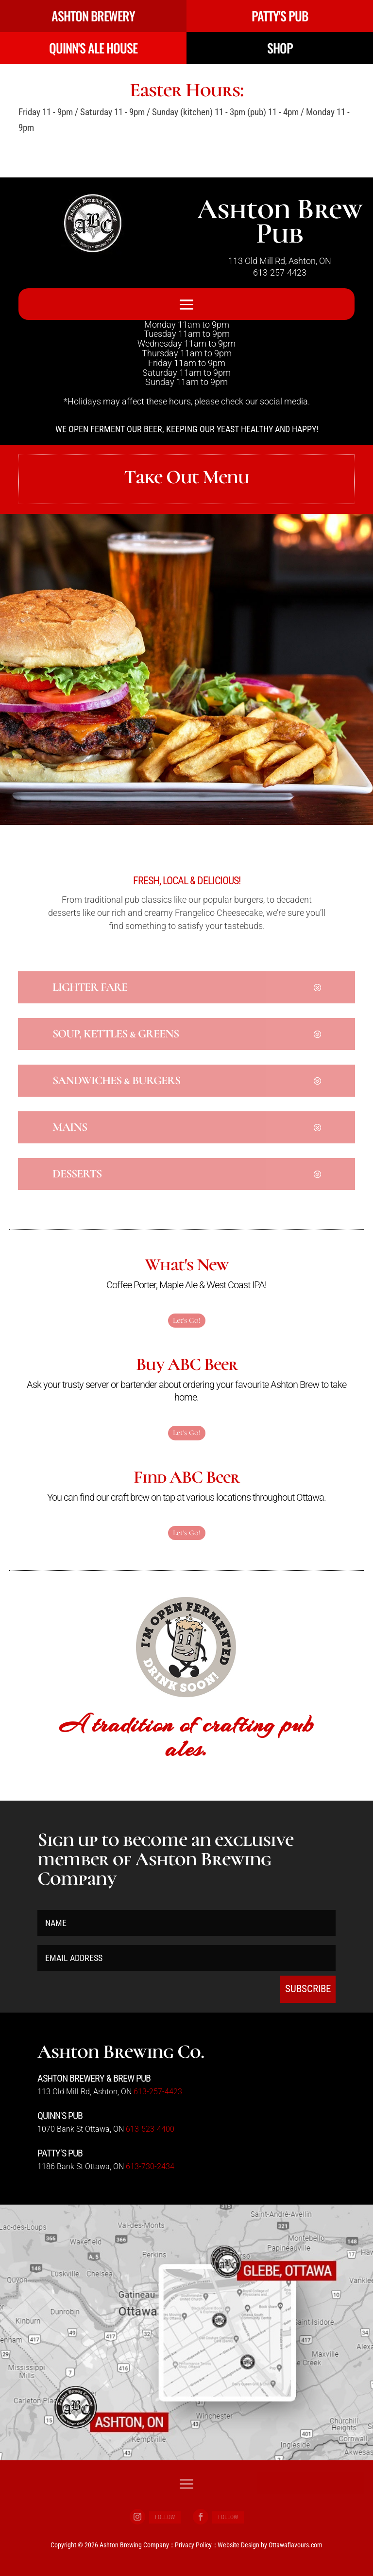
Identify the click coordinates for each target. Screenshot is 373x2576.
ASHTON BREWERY (93, 15)
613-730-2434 (150, 2166)
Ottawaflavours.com (295, 2545)
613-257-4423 (279, 272)
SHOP (280, 47)
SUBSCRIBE (308, 1989)
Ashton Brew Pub (280, 221)
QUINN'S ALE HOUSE (93, 47)
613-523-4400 (150, 2129)
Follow (165, 2517)
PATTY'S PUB (280, 15)
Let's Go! (187, 1320)
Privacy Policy (193, 2545)
